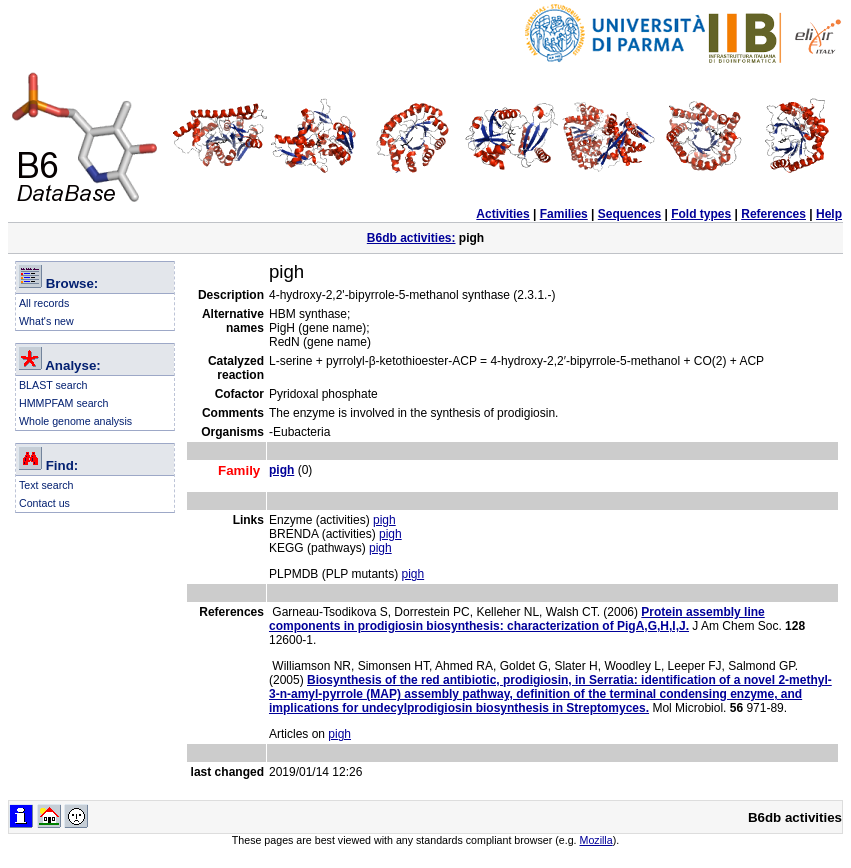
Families (564, 214)
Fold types (701, 214)
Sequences (629, 214)
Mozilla (596, 840)
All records (44, 303)
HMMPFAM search (63, 403)
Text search (46, 485)
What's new (46, 321)
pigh (384, 520)
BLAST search (53, 385)
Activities (502, 214)
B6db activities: (411, 238)
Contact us (44, 503)
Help (829, 214)
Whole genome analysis (75, 421)
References (773, 214)
